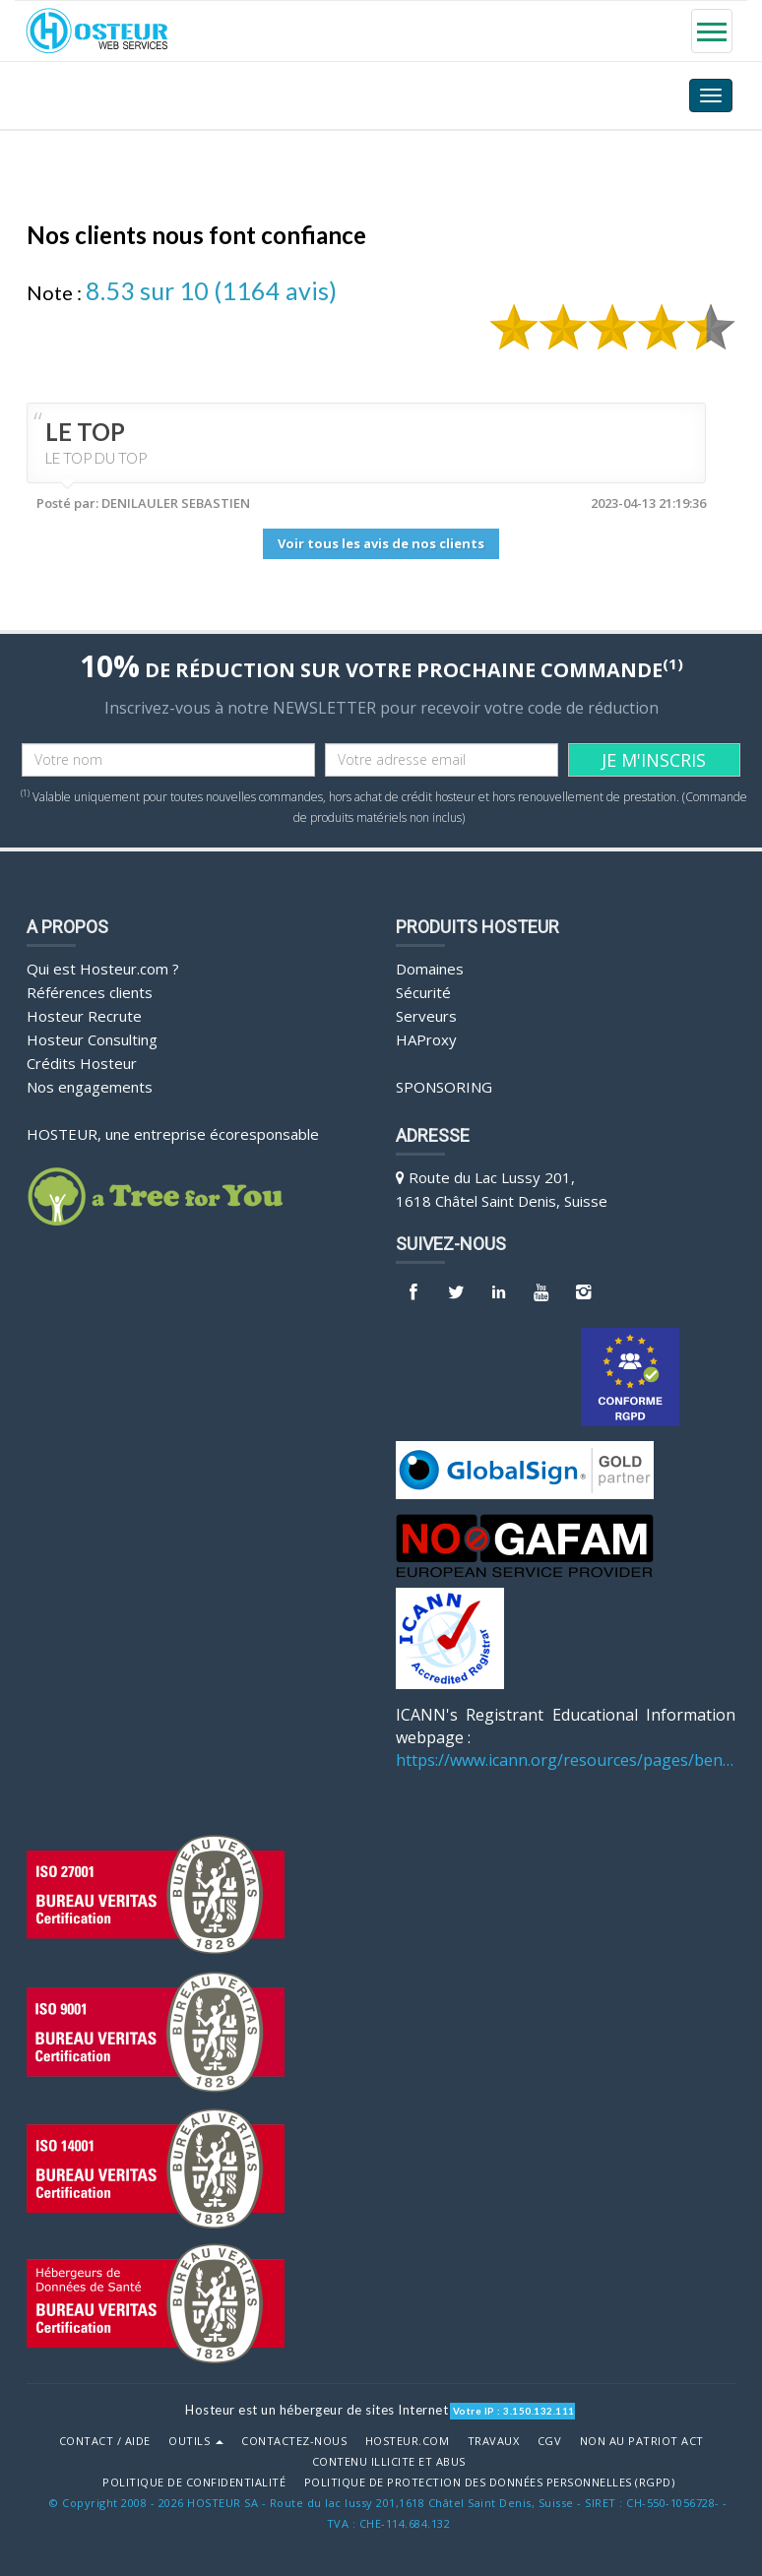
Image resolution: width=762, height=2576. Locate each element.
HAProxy (426, 1037)
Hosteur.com (407, 2439)
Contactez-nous (294, 2439)
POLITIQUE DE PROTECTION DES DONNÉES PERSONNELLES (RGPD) (489, 2480)
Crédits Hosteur (82, 1061)
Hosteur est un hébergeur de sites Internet (316, 2408)
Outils (195, 2439)
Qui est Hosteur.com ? (103, 966)
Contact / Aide (105, 2439)
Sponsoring (444, 1085)
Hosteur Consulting (92, 1037)
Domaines (430, 966)
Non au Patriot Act (642, 2439)
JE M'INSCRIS (654, 758)
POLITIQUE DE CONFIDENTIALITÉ (194, 2480)
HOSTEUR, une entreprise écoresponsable (173, 1132)
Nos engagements (90, 1085)
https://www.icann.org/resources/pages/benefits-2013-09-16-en (565, 1758)
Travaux (494, 2439)
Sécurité (423, 990)
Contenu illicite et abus (389, 2460)
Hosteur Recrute (84, 1014)
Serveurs (426, 1014)
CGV (550, 2439)
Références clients (90, 990)
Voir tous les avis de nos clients (381, 543)
